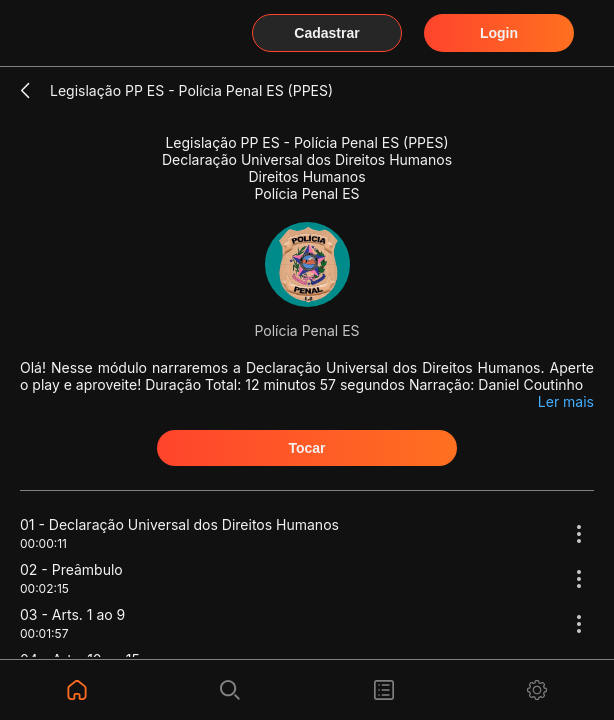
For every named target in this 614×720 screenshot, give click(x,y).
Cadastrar (326, 33)
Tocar (306, 448)
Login (499, 33)
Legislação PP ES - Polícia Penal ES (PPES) (191, 90)
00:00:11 (43, 543)
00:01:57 (44, 633)
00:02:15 (44, 588)
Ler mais (566, 401)
